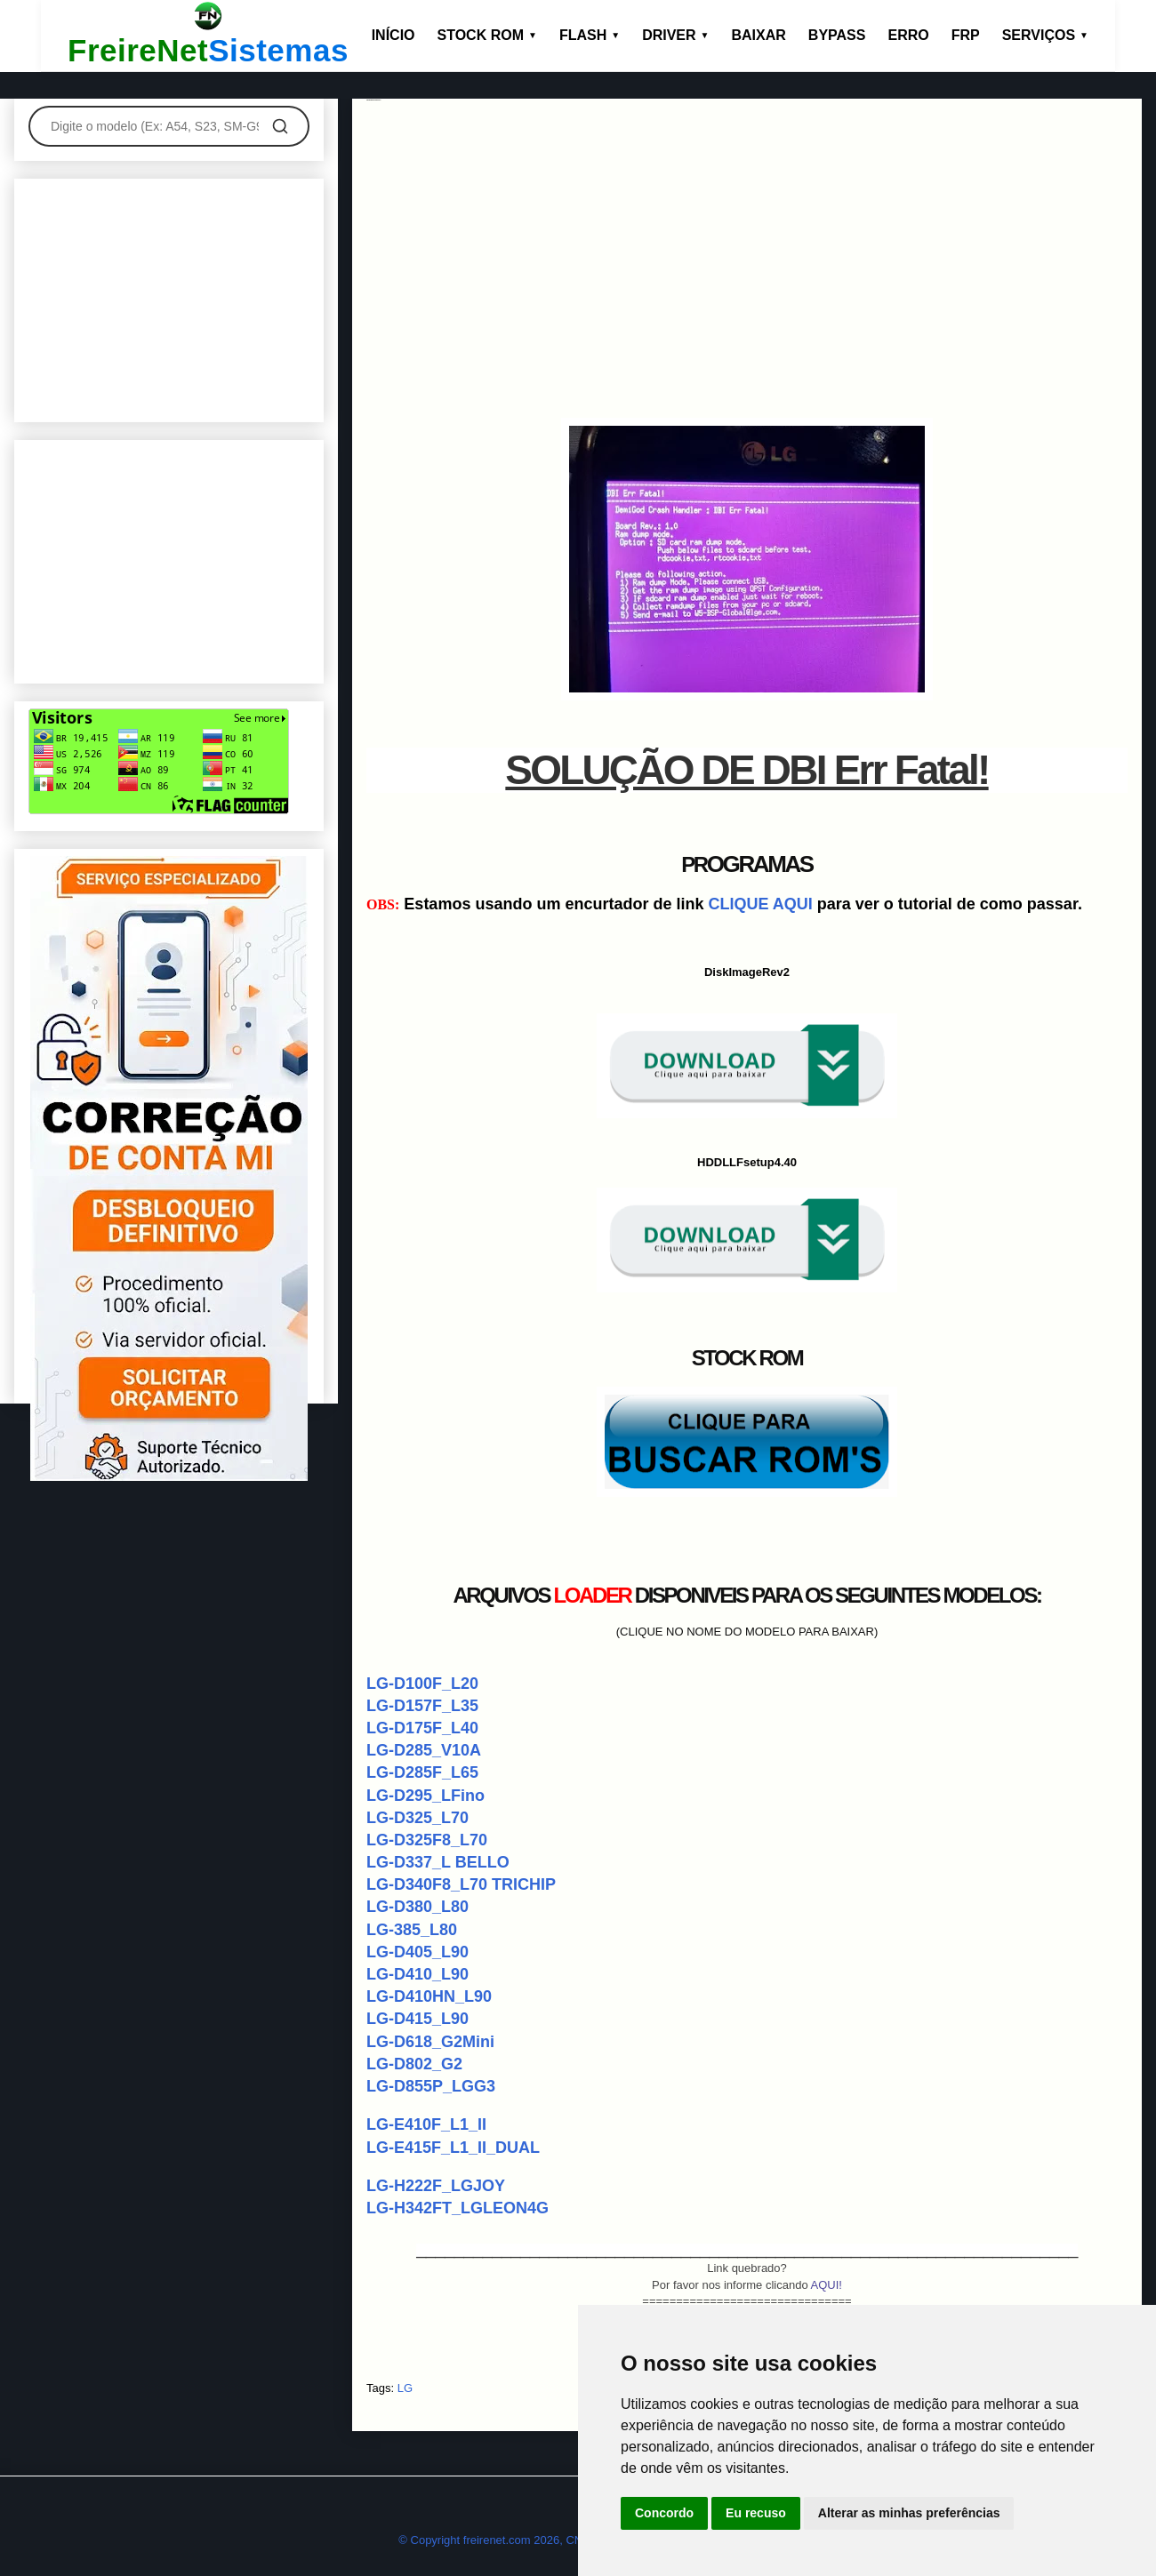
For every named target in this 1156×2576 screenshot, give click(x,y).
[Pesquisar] (280, 126)
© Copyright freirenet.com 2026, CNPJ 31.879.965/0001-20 (550, 2540)
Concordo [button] (664, 2513)
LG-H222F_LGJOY (435, 2186)
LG (405, 2388)
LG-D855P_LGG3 (430, 2086)
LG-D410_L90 (417, 1974)
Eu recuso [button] (756, 2513)
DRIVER (675, 35)
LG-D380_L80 (417, 1907)
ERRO (907, 35)
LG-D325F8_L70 (426, 1840)
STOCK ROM (487, 35)
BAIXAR (759, 35)
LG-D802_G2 (414, 2064)
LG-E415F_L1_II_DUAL (453, 2147)
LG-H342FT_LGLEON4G (457, 2208)
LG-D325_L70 (417, 1818)
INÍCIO (393, 35)
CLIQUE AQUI (760, 904)
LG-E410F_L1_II (426, 2124)
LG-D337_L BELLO (438, 1862)
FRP (965, 35)
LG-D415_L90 (417, 2019)
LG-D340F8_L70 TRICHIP (461, 1884)
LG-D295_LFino (425, 1795)
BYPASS (837, 35)
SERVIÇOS (1045, 35)
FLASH (589, 35)
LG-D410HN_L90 (429, 1996)
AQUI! (826, 2285)
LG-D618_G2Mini (430, 2042)
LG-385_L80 (411, 1930)
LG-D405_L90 (417, 1952)
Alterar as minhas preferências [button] (909, 2513)
